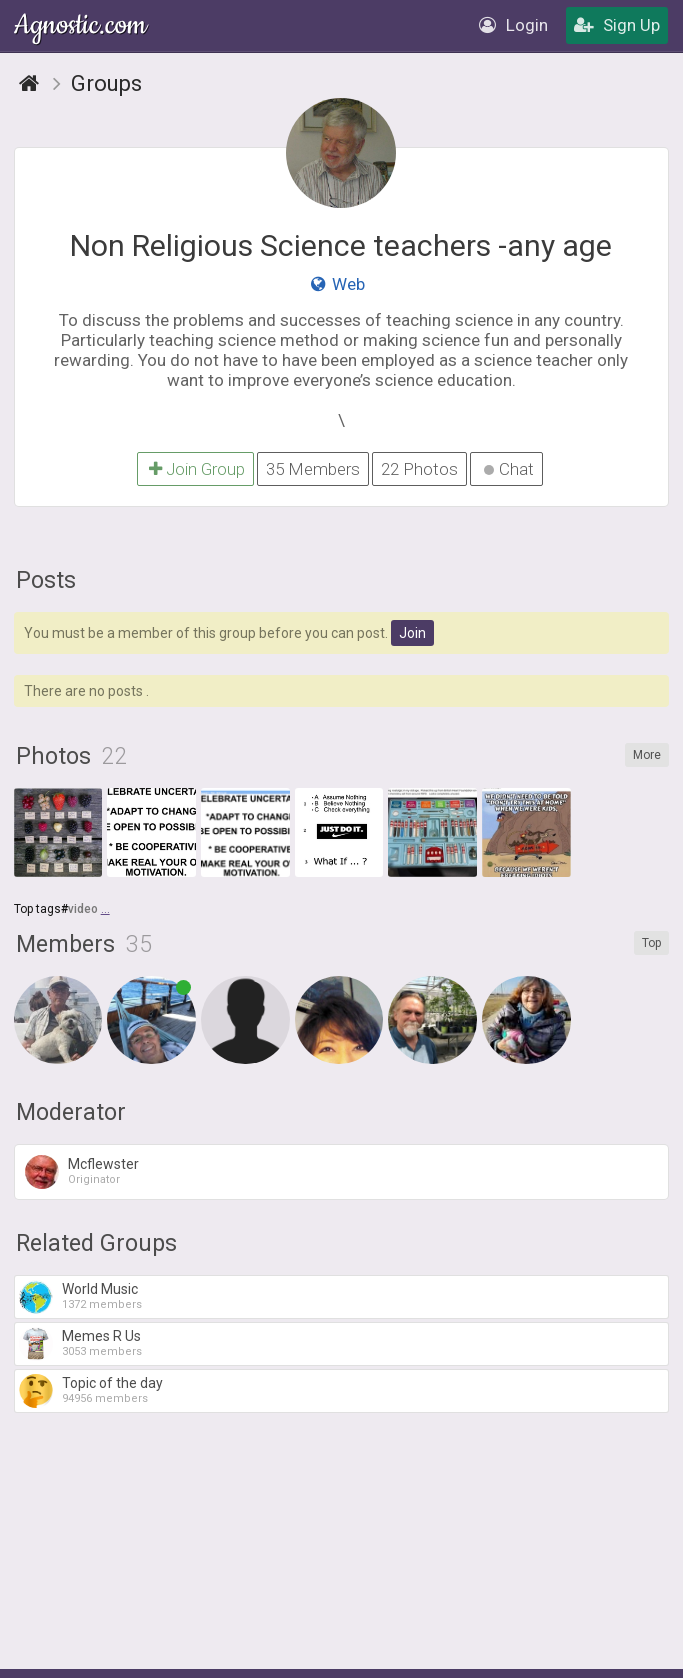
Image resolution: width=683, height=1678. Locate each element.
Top (651, 943)
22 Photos (419, 469)
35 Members (313, 469)
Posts (46, 580)
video (83, 909)
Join (412, 633)
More (647, 755)
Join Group (195, 469)
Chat (509, 469)
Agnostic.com (82, 25)
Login (513, 25)
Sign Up (617, 25)
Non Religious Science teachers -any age (341, 245)
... (105, 909)
